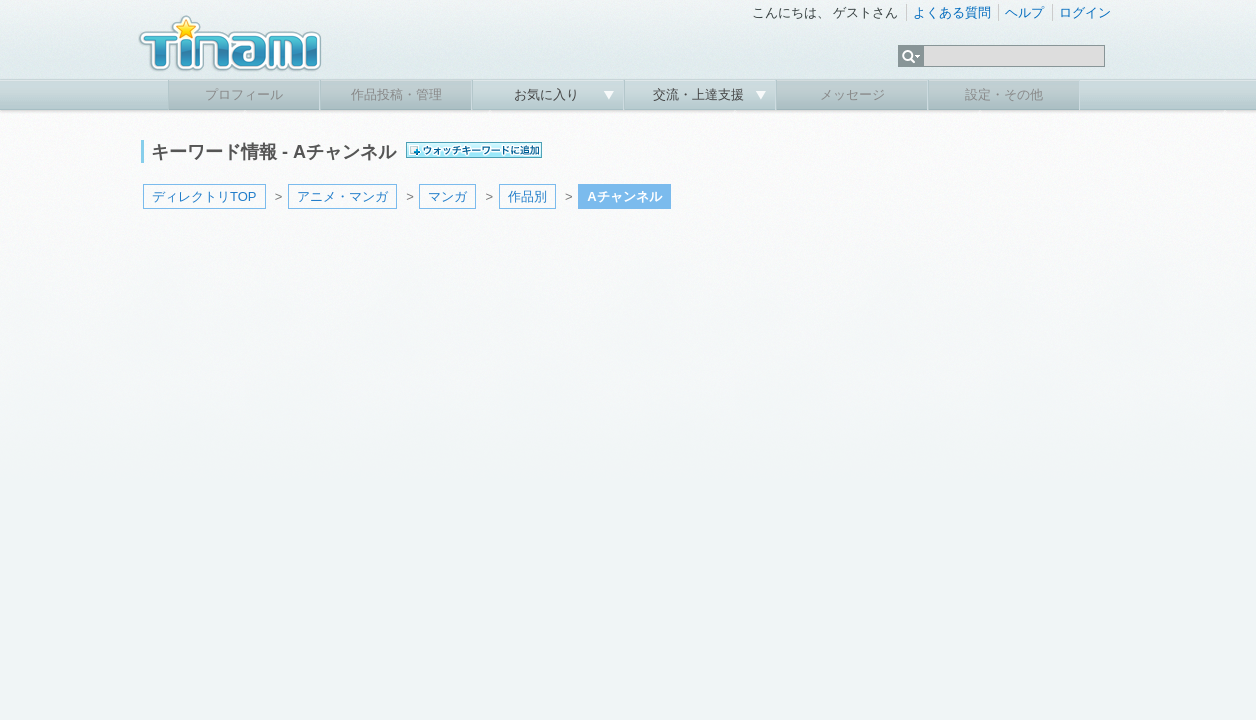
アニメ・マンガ (342, 196)
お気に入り (548, 94)
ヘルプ (1024, 12)
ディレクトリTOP (204, 196)
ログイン (1085, 12)
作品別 (527, 196)
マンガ (447, 196)
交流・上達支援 (700, 94)
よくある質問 (952, 12)
